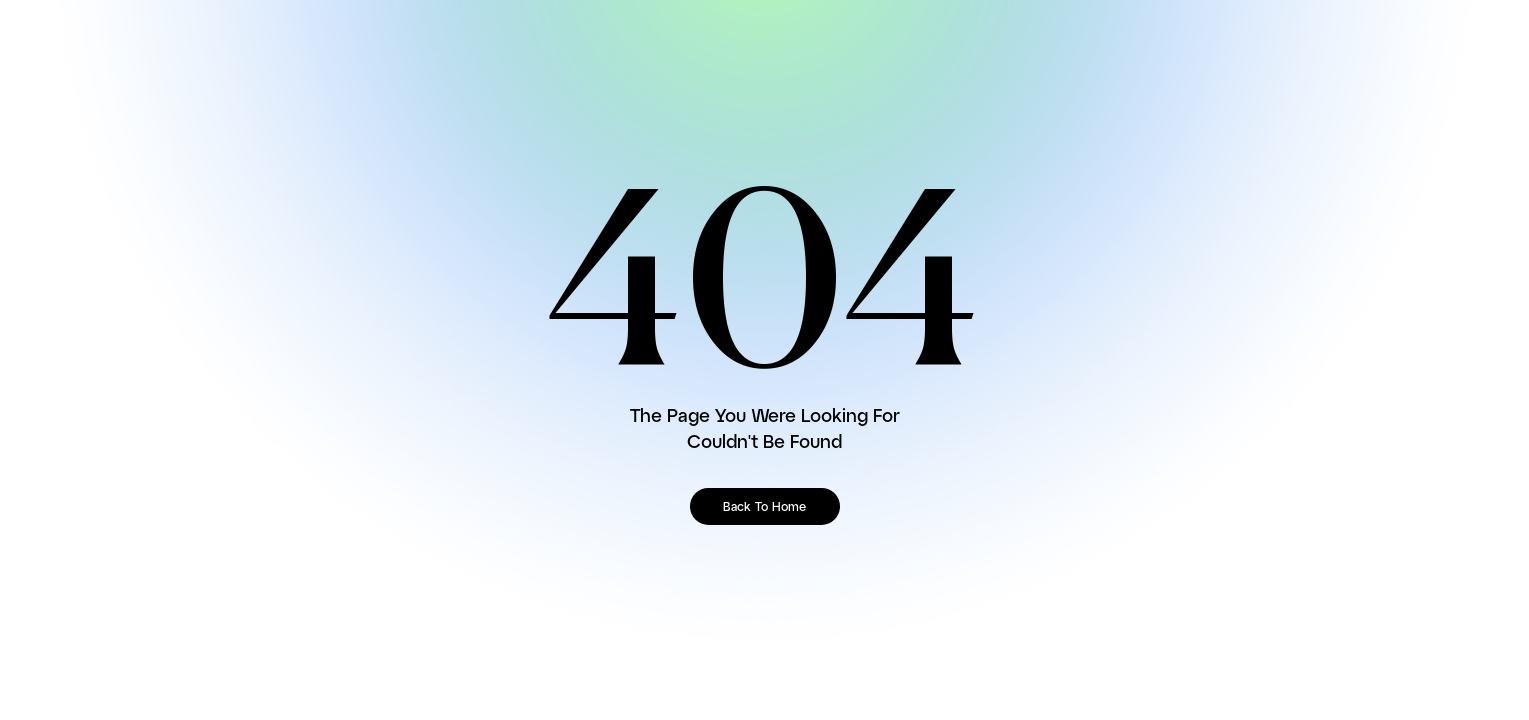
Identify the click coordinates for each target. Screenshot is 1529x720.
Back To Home (764, 507)
